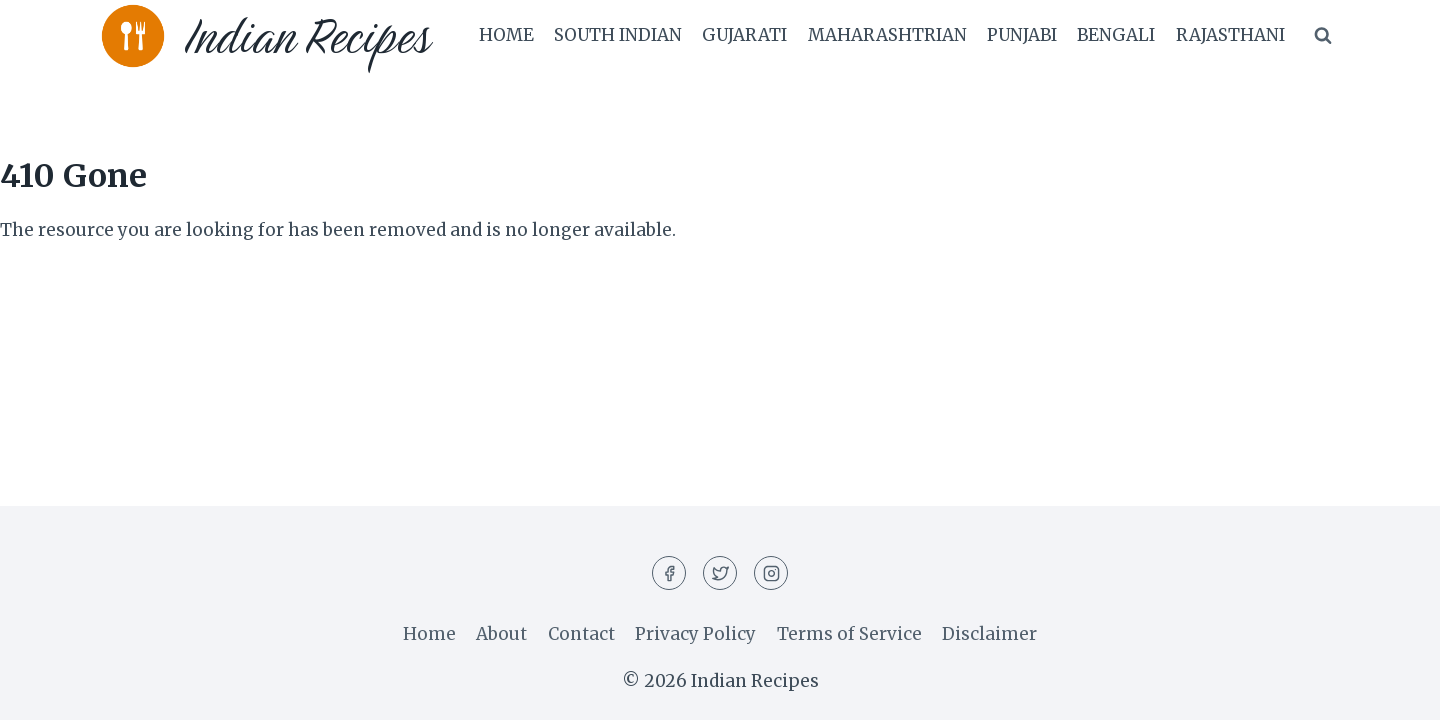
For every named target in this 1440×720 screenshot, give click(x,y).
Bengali (1116, 35)
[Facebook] (669, 573)
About (501, 634)
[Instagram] (771, 573)
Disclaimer (989, 634)
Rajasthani (1230, 35)
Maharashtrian (887, 35)
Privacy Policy (695, 634)
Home (506, 35)
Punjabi (1022, 35)
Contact (581, 634)
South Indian (618, 35)
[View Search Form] (1323, 36)
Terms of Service (849, 634)
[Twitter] (720, 573)
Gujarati (744, 35)
